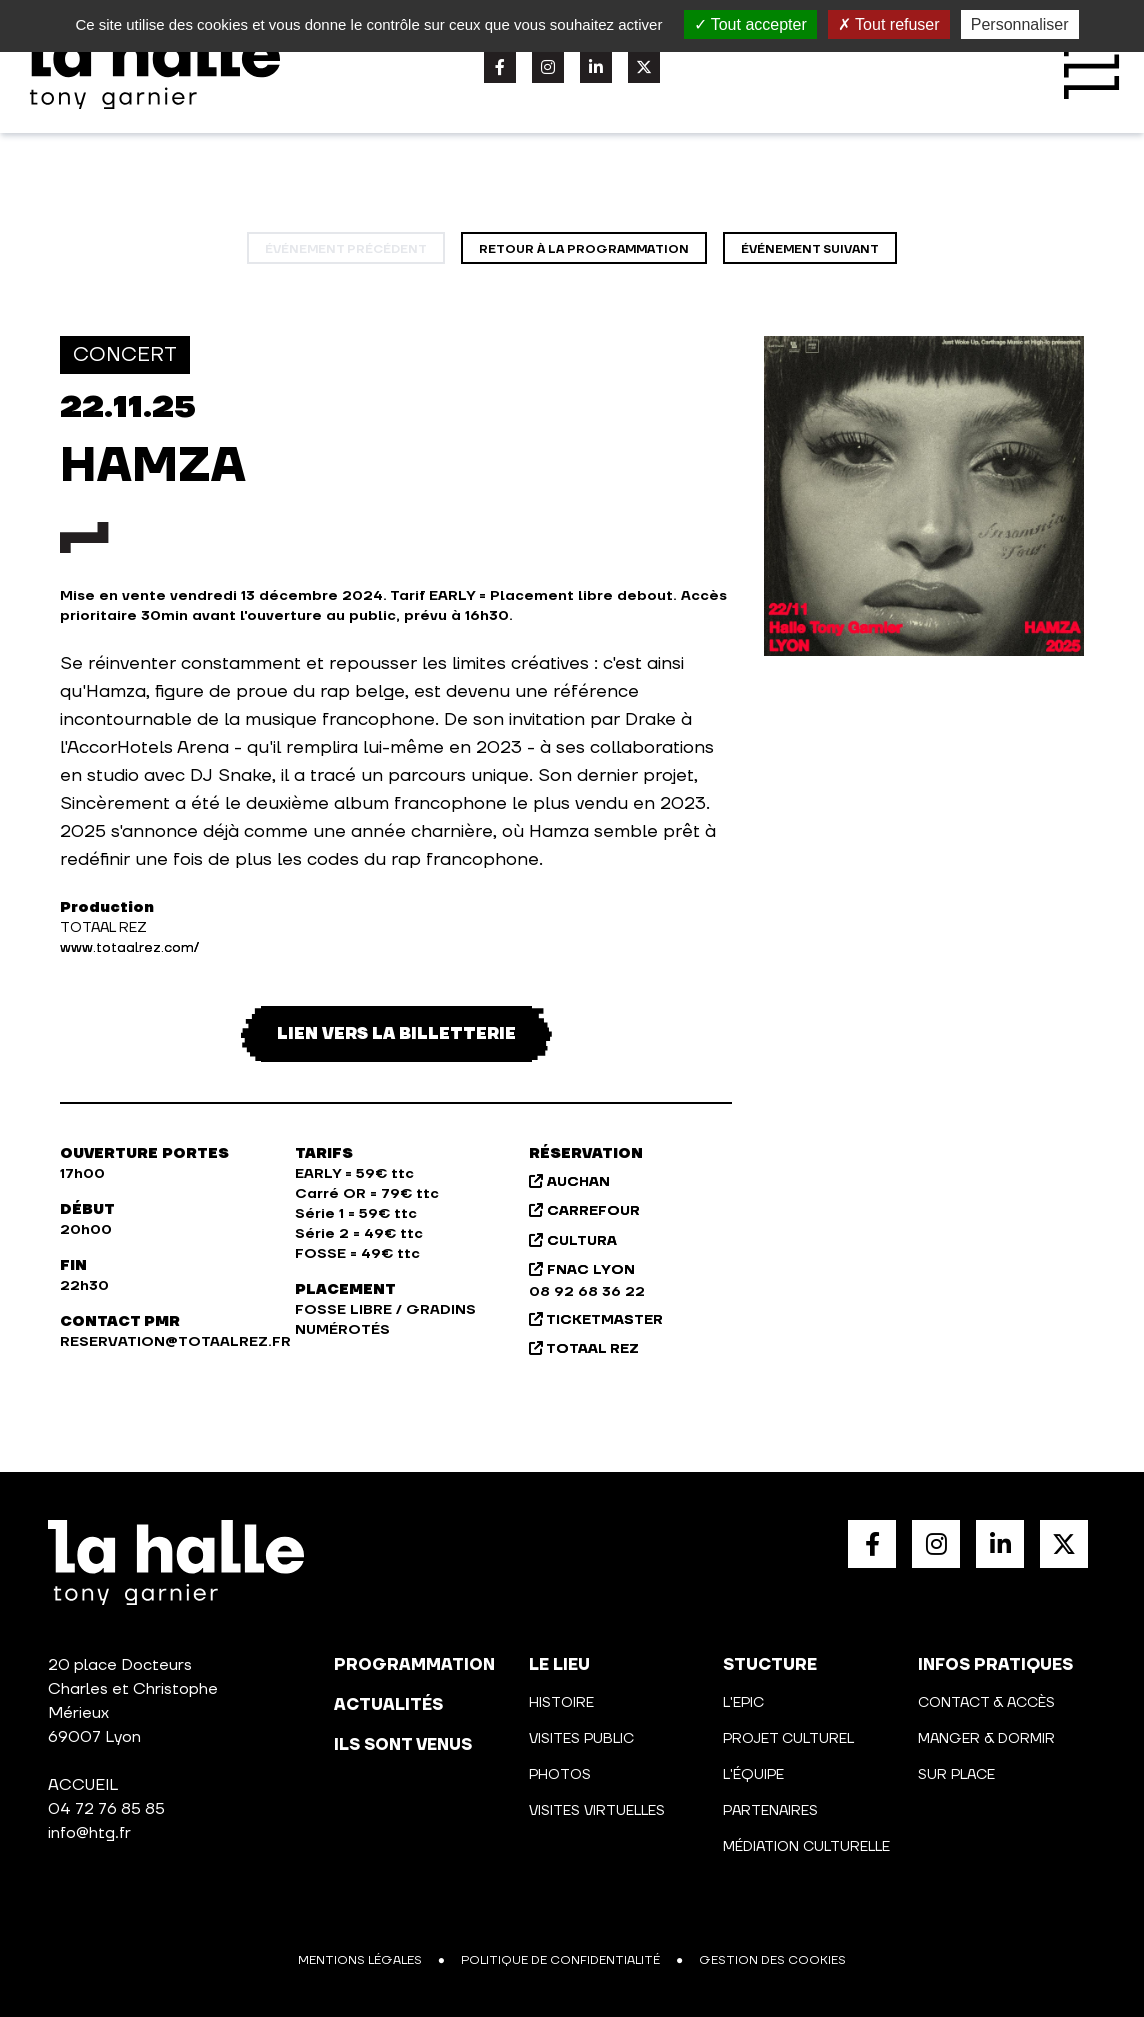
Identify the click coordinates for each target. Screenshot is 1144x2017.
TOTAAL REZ (584, 1349)
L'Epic (743, 1703)
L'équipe (753, 1775)
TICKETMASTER (596, 1320)
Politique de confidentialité (560, 1960)
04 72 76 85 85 (106, 1809)
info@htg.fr (89, 1833)
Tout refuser (889, 24)
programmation (414, 1665)
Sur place (956, 1775)
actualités (388, 1705)
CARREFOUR (584, 1211)
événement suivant (810, 249)
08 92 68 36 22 (587, 1292)
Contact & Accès (986, 1703)
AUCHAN (569, 1182)
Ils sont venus (403, 1745)
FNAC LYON (582, 1270)
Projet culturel (788, 1739)
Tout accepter (750, 24)
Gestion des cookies (772, 1960)
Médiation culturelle (806, 1847)
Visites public (581, 1739)
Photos (560, 1775)
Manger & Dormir (986, 1739)
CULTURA (573, 1241)
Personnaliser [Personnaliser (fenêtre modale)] (1020, 24)
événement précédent (346, 249)
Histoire (561, 1703)
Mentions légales (360, 1960)
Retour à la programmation (584, 249)
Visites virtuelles (597, 1811)
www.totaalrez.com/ (129, 948)
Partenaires (770, 1811)
